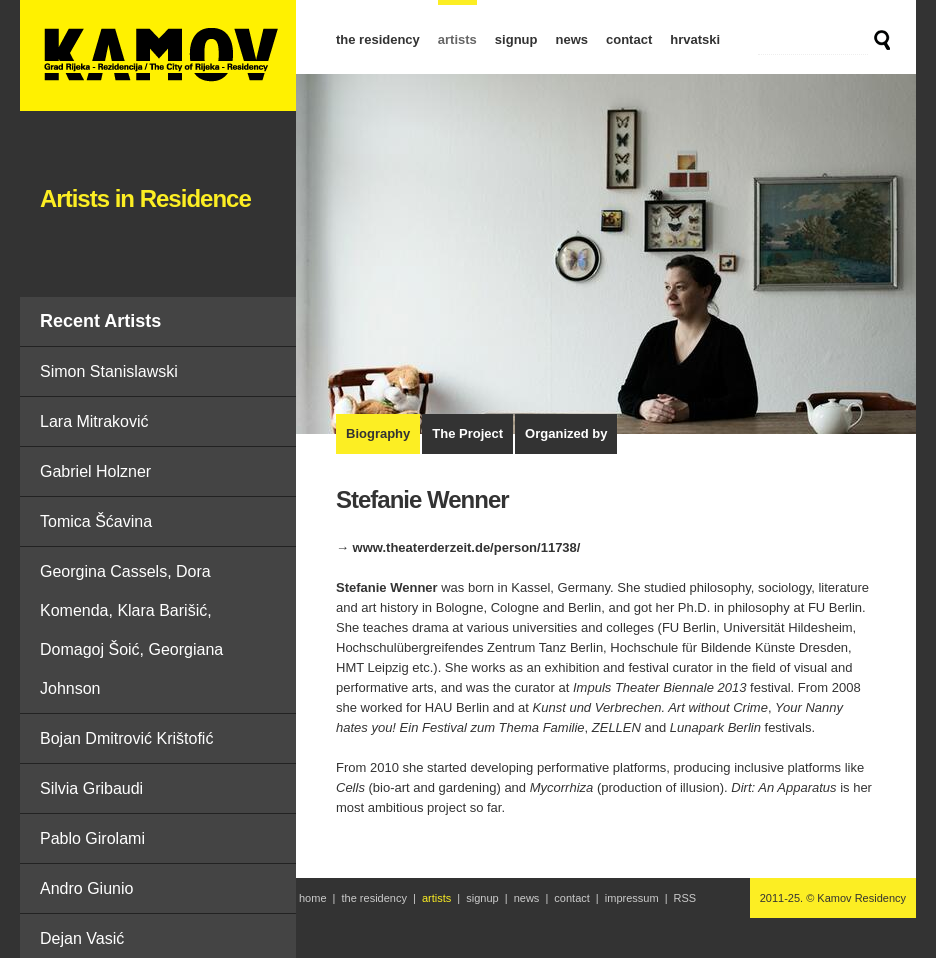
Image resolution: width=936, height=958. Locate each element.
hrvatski (695, 39)
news (571, 39)
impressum (632, 898)
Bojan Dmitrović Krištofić (126, 738)
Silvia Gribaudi (91, 788)
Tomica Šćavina (96, 521)
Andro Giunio (86, 888)
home (313, 898)
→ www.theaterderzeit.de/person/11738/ (458, 547)
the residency (378, 39)
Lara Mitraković (94, 421)
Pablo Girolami (92, 838)
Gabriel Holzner (95, 471)
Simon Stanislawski (109, 371)
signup (516, 39)
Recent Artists (100, 321)
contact (629, 39)
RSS (685, 898)
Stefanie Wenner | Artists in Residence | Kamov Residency (158, 55)
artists (457, 39)
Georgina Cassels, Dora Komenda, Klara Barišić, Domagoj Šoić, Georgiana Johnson (131, 630)
